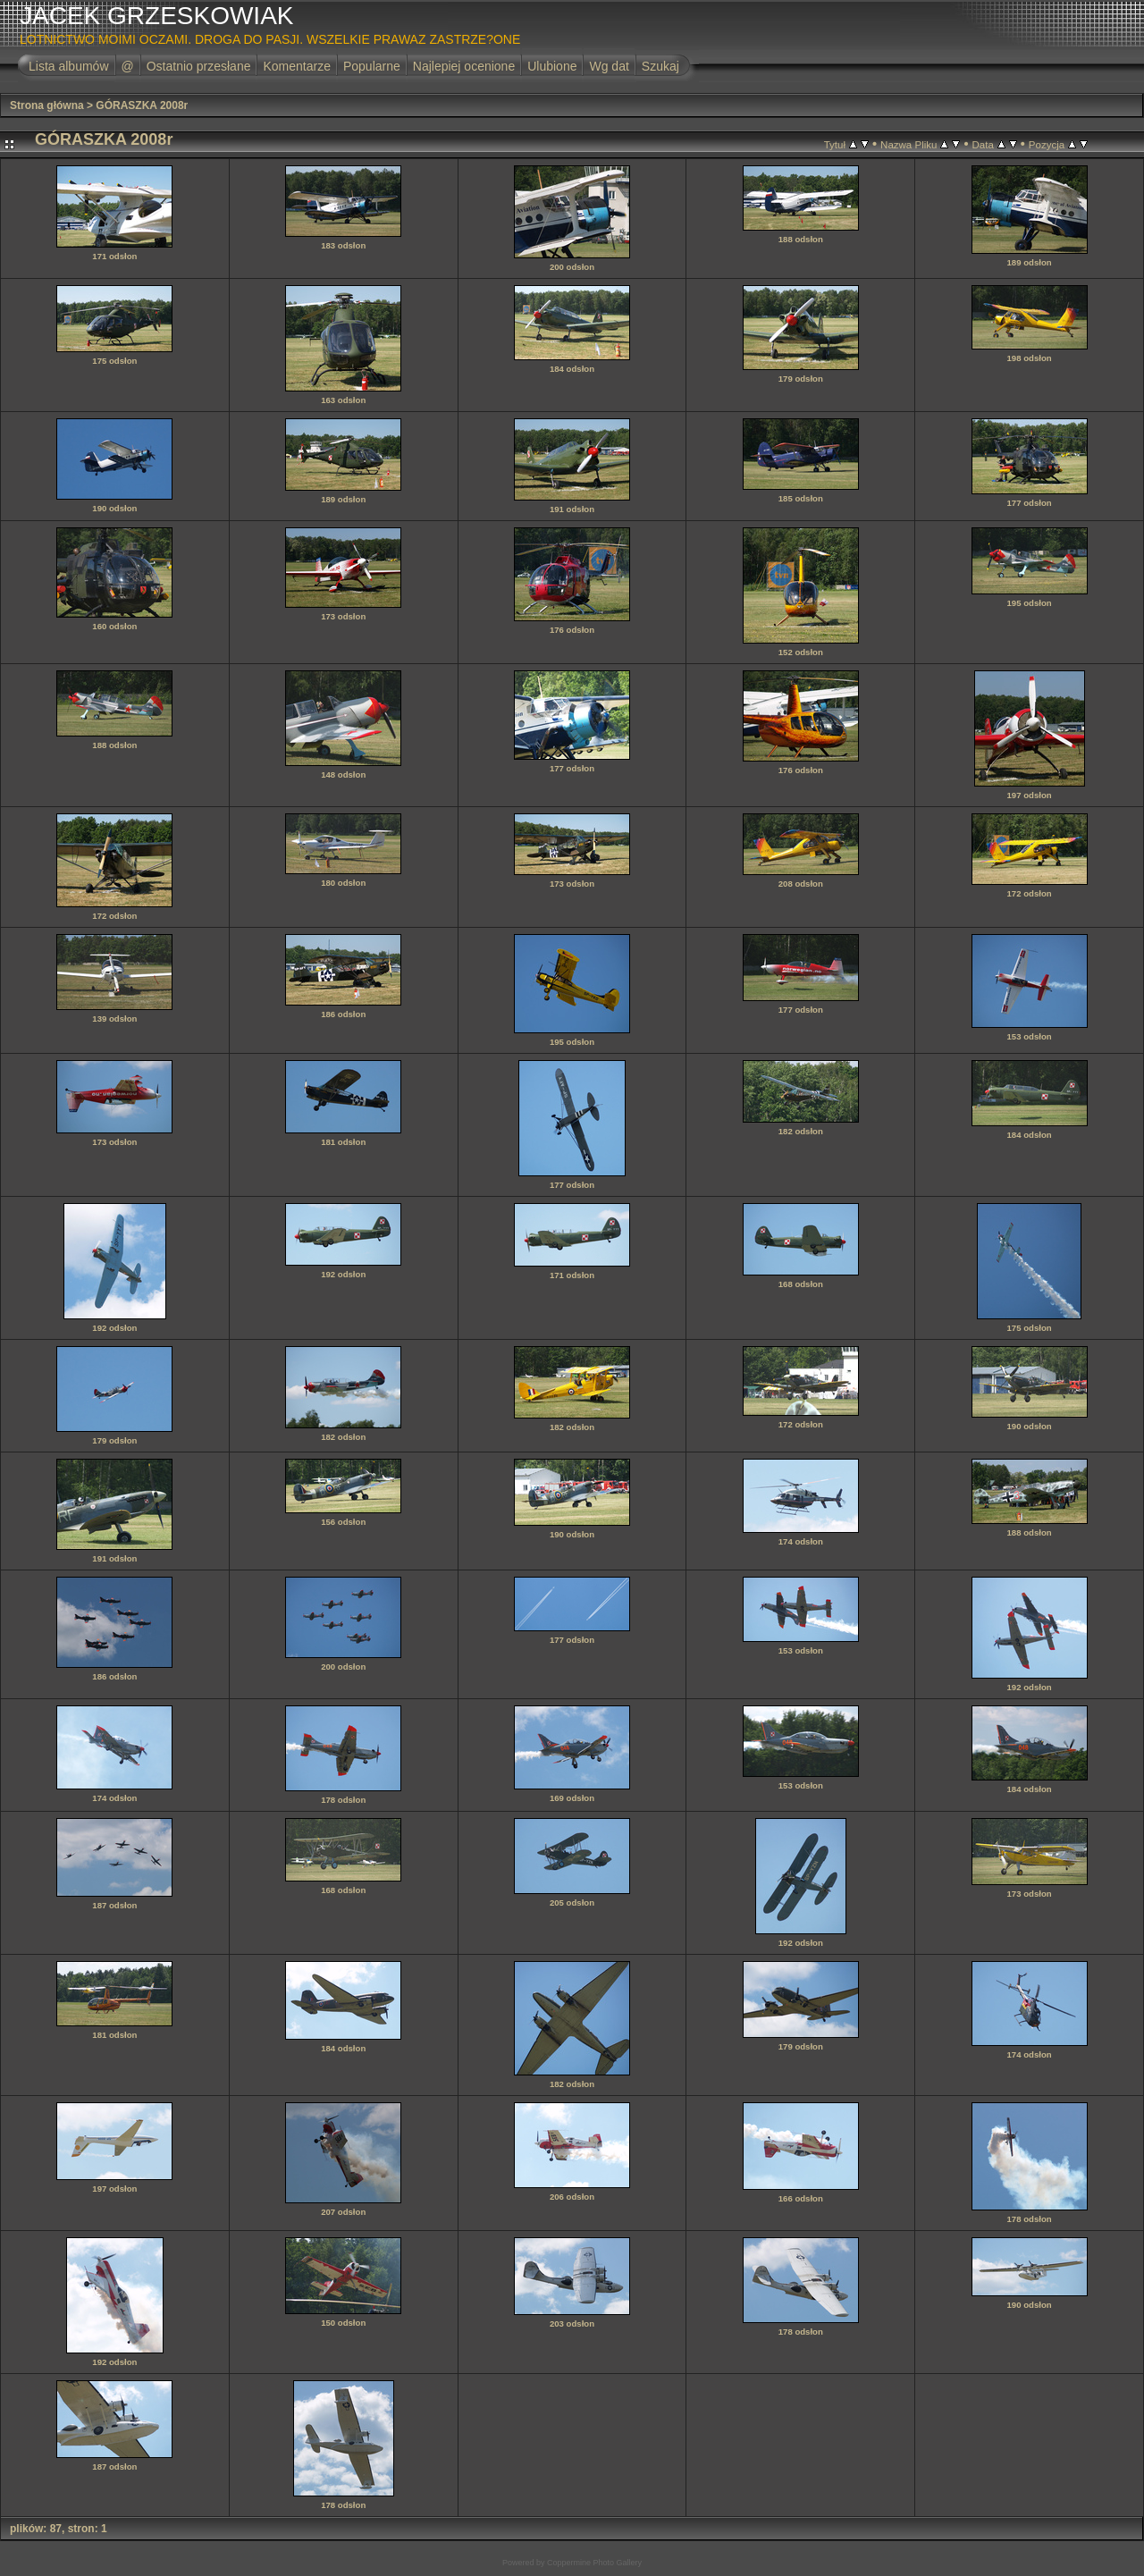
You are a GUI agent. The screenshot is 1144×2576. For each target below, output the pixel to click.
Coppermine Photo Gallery (594, 2562)
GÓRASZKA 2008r (142, 105)
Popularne (371, 66)
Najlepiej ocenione (464, 66)
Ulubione (551, 66)
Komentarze (296, 66)
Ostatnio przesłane (199, 66)
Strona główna (47, 105)
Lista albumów (69, 66)
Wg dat (608, 66)
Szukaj (660, 66)
